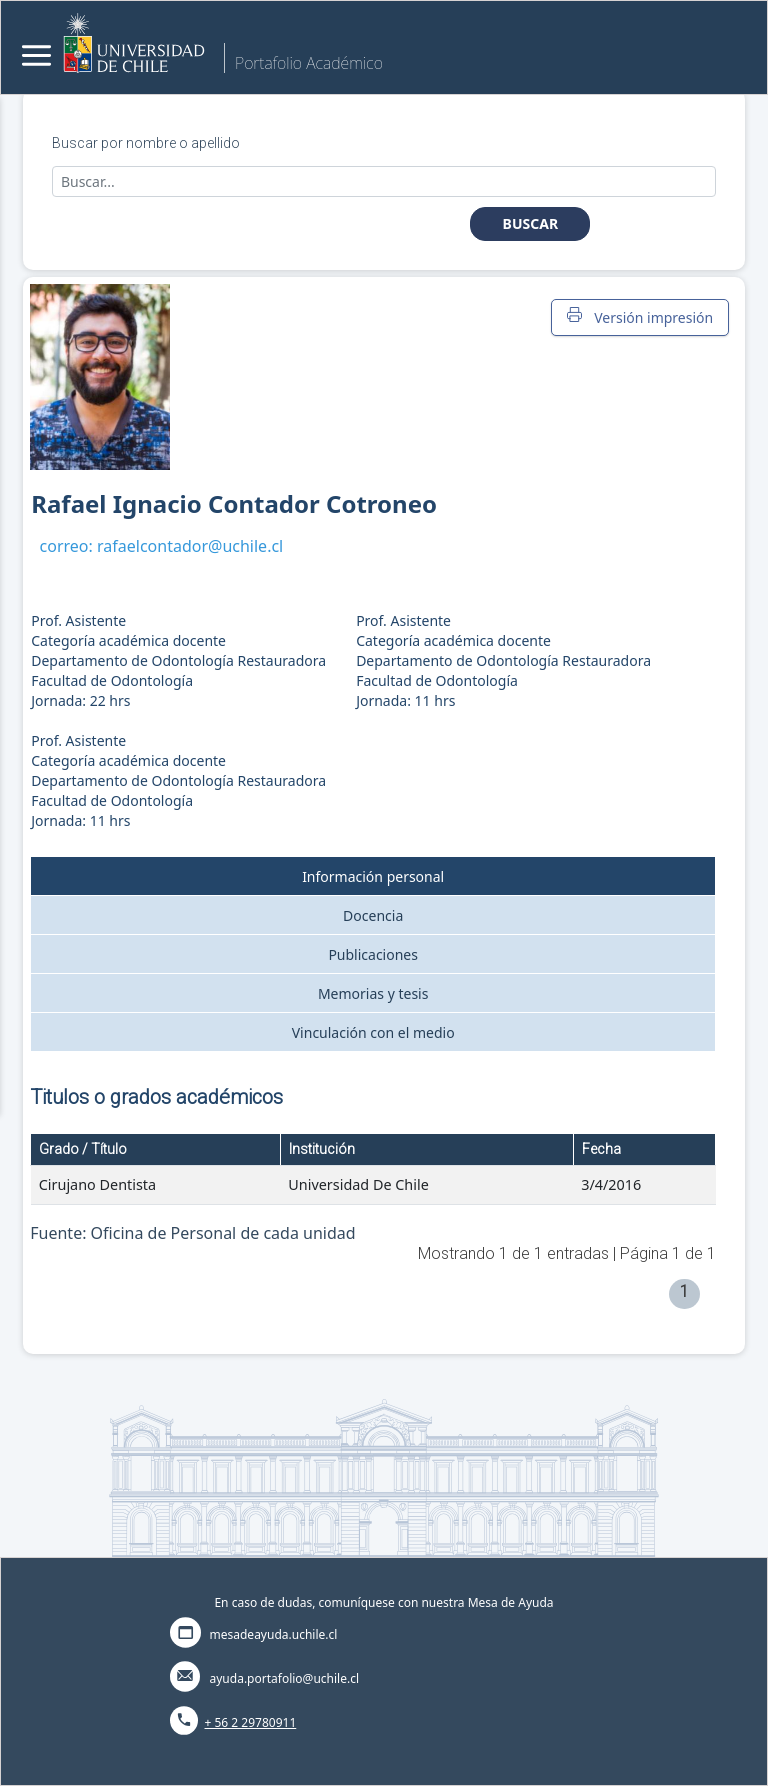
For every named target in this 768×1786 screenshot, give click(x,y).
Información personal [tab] (373, 876)
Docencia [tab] (373, 915)
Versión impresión (640, 317)
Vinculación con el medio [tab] (373, 1032)
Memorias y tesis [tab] (373, 993)
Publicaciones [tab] (373, 954)
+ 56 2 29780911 (251, 1722)
